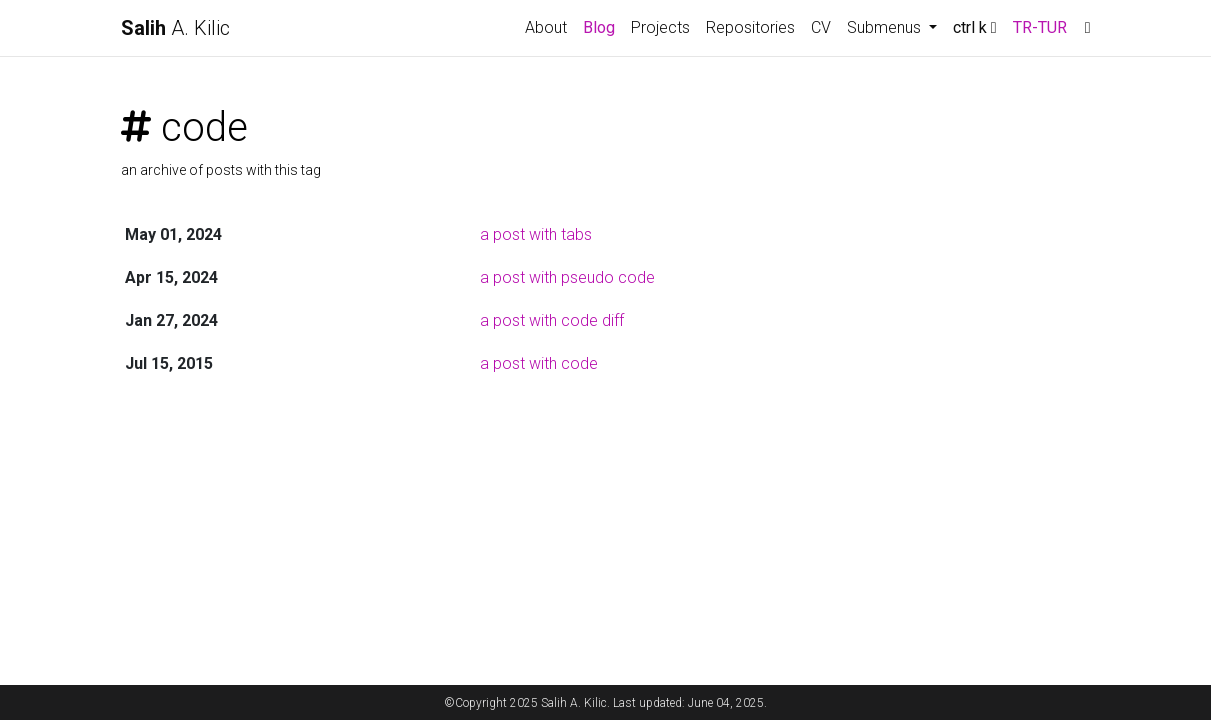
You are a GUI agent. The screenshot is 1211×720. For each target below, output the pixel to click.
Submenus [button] (886, 27)
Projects (660, 27)
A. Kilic (175, 28)
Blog (599, 27)
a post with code (539, 363)
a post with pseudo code (567, 277)
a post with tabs (536, 234)
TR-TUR (1040, 27)
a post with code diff (552, 320)
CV (821, 27)
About (546, 27)
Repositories (750, 27)
